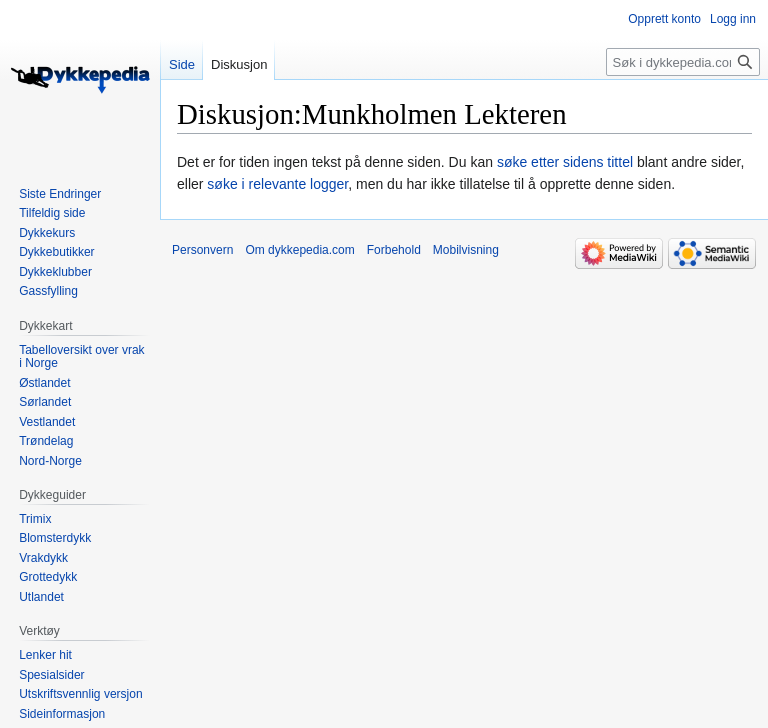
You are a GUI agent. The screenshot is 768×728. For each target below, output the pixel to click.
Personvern (202, 250)
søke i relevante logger (277, 184)
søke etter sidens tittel (565, 162)
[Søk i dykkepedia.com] (683, 62)
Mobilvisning (466, 250)
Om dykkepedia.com (299, 250)
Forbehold (394, 250)
